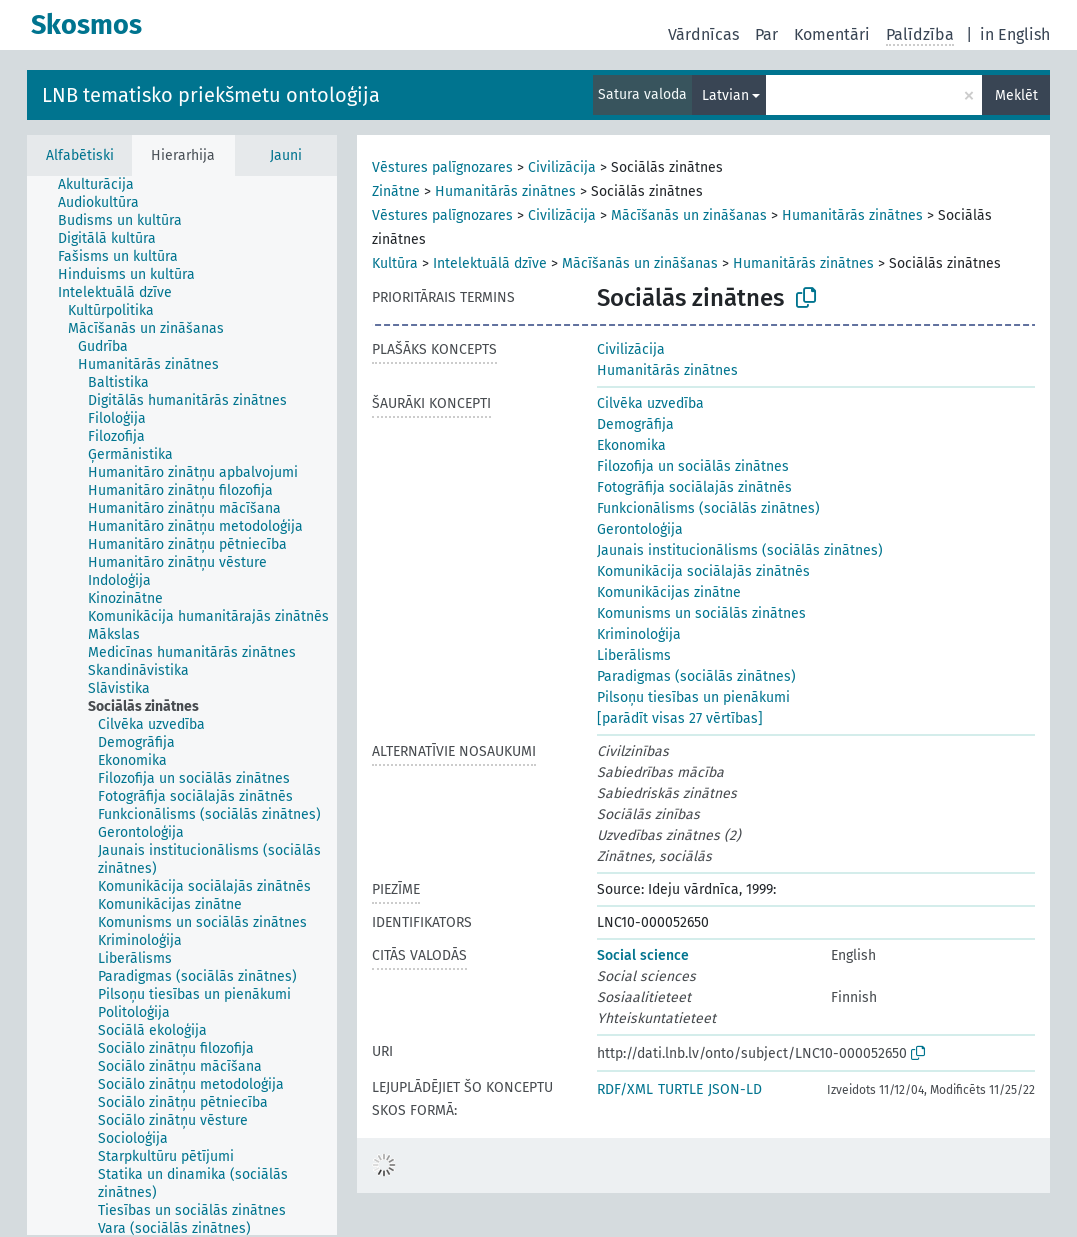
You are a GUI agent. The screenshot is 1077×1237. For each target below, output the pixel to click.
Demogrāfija (635, 424)
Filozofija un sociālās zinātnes (693, 466)
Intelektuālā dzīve (490, 263)
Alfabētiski (80, 155)
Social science (643, 955)
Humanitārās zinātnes (505, 191)
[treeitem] (104, 185)
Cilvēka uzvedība (650, 403)
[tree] (182, 705)
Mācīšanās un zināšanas (689, 215)
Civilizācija (562, 167)
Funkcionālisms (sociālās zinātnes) (708, 508)
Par (766, 34)
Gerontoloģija (640, 529)
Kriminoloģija (639, 634)
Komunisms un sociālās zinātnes (701, 613)
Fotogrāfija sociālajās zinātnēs (694, 487)
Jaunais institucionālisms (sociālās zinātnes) (740, 550)
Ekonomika (631, 445)
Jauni (286, 155)
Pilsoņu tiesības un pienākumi (693, 697)
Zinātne (396, 191)
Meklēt (1016, 95)
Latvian (725, 95)
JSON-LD (735, 1089)
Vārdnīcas (703, 34)
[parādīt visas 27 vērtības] (680, 718)
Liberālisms (634, 655)
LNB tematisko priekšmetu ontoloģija (211, 95)
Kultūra (395, 263)
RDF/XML (625, 1089)
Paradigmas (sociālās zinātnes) (696, 676)
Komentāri (832, 34)
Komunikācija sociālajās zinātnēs (703, 571)
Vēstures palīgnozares (442, 167)
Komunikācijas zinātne (669, 592)
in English (1015, 34)
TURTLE (680, 1089)
